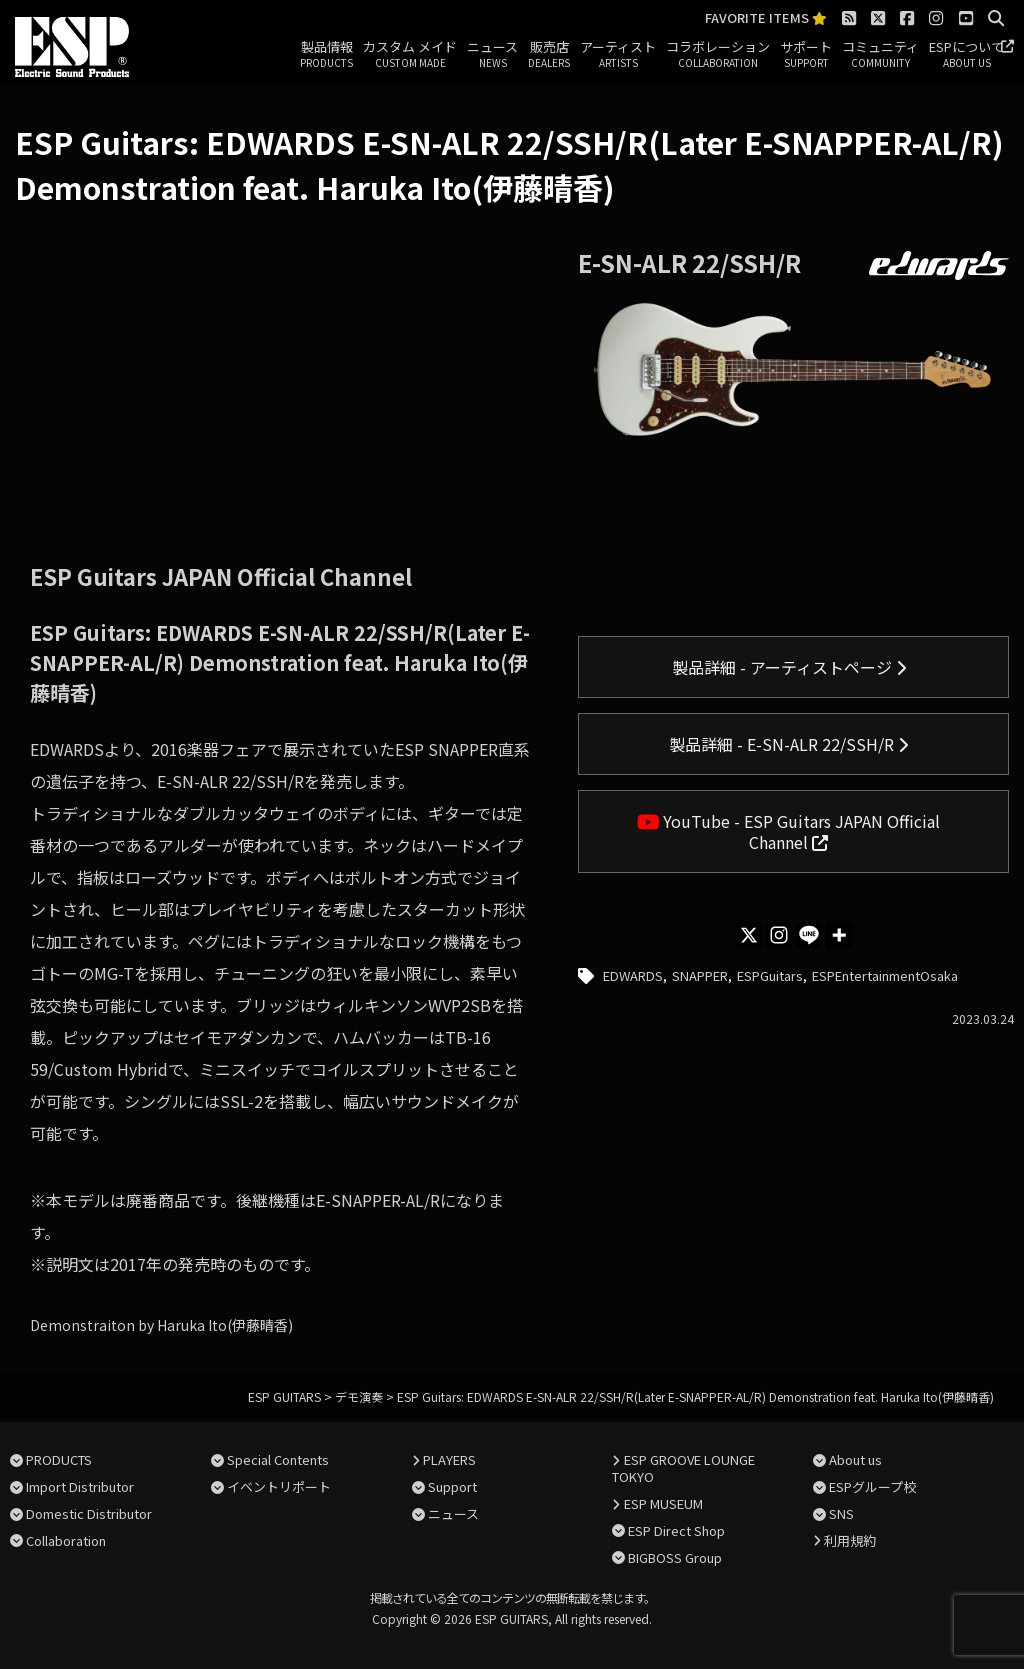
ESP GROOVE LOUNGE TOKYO (683, 1468)
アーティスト (618, 55)
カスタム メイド (410, 55)
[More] (839, 935)
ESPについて (966, 55)
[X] (749, 935)
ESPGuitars (770, 975)
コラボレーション (718, 55)
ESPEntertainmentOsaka (885, 975)
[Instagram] (779, 935)
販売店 (549, 55)
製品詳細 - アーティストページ (789, 667)
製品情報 (326, 55)
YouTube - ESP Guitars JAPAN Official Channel (789, 831)
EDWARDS (633, 975)
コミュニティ (880, 55)
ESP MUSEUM (663, 1503)
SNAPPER (700, 975)
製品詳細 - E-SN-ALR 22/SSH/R (788, 744)
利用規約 (850, 1540)
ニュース (492, 55)
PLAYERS (449, 1459)
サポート (806, 55)
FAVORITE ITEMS (766, 18)
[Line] (809, 935)
